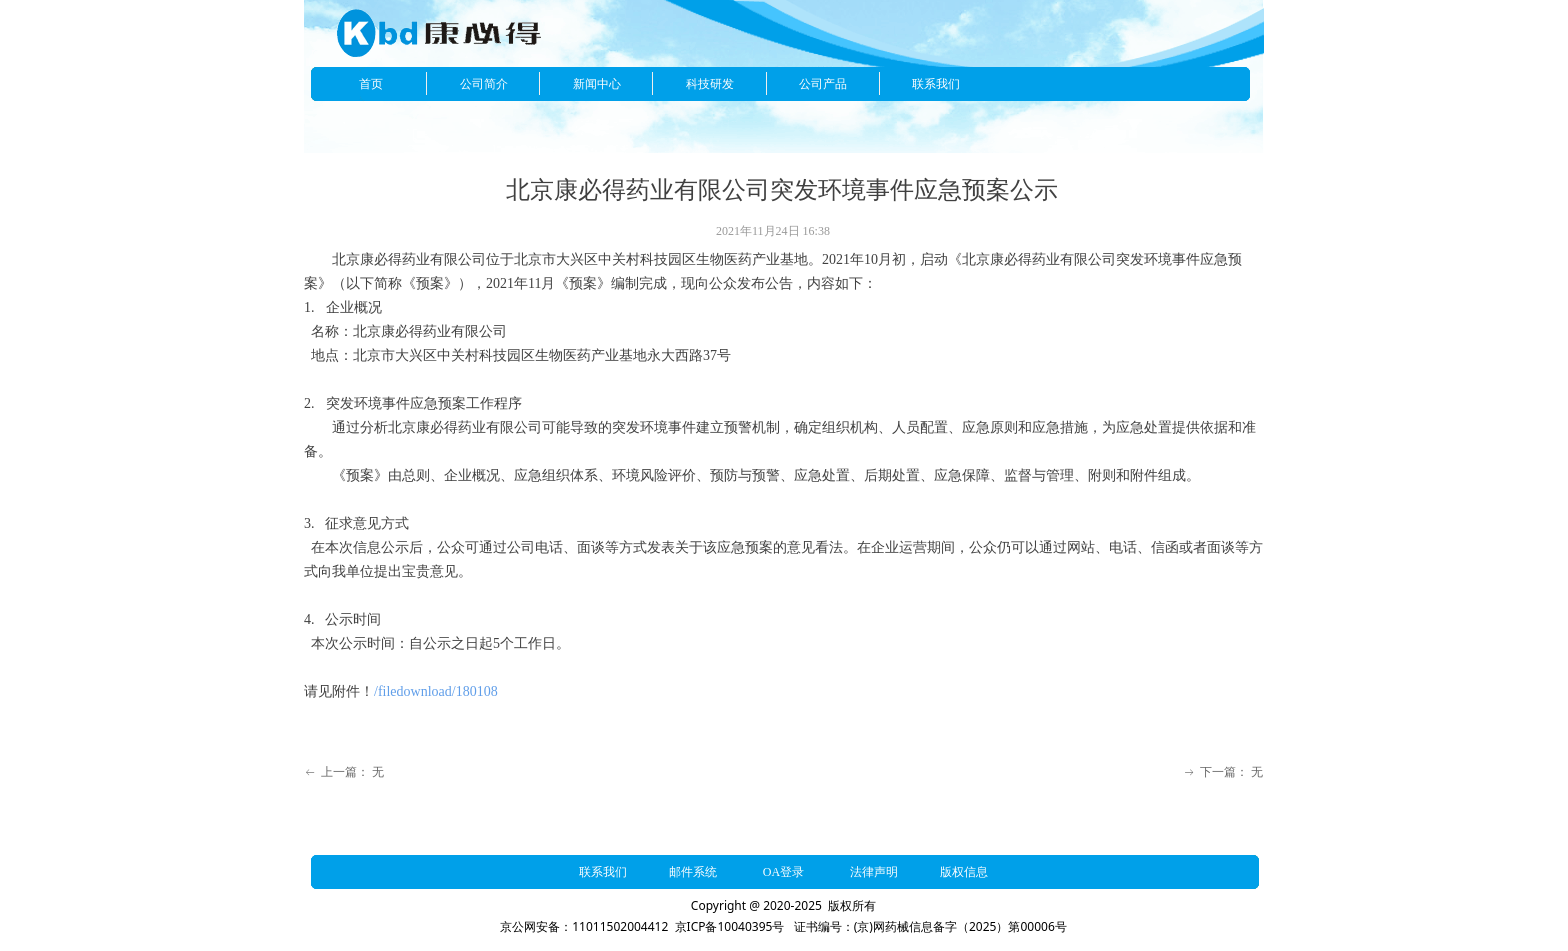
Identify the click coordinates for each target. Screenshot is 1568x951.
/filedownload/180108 (436, 691)
